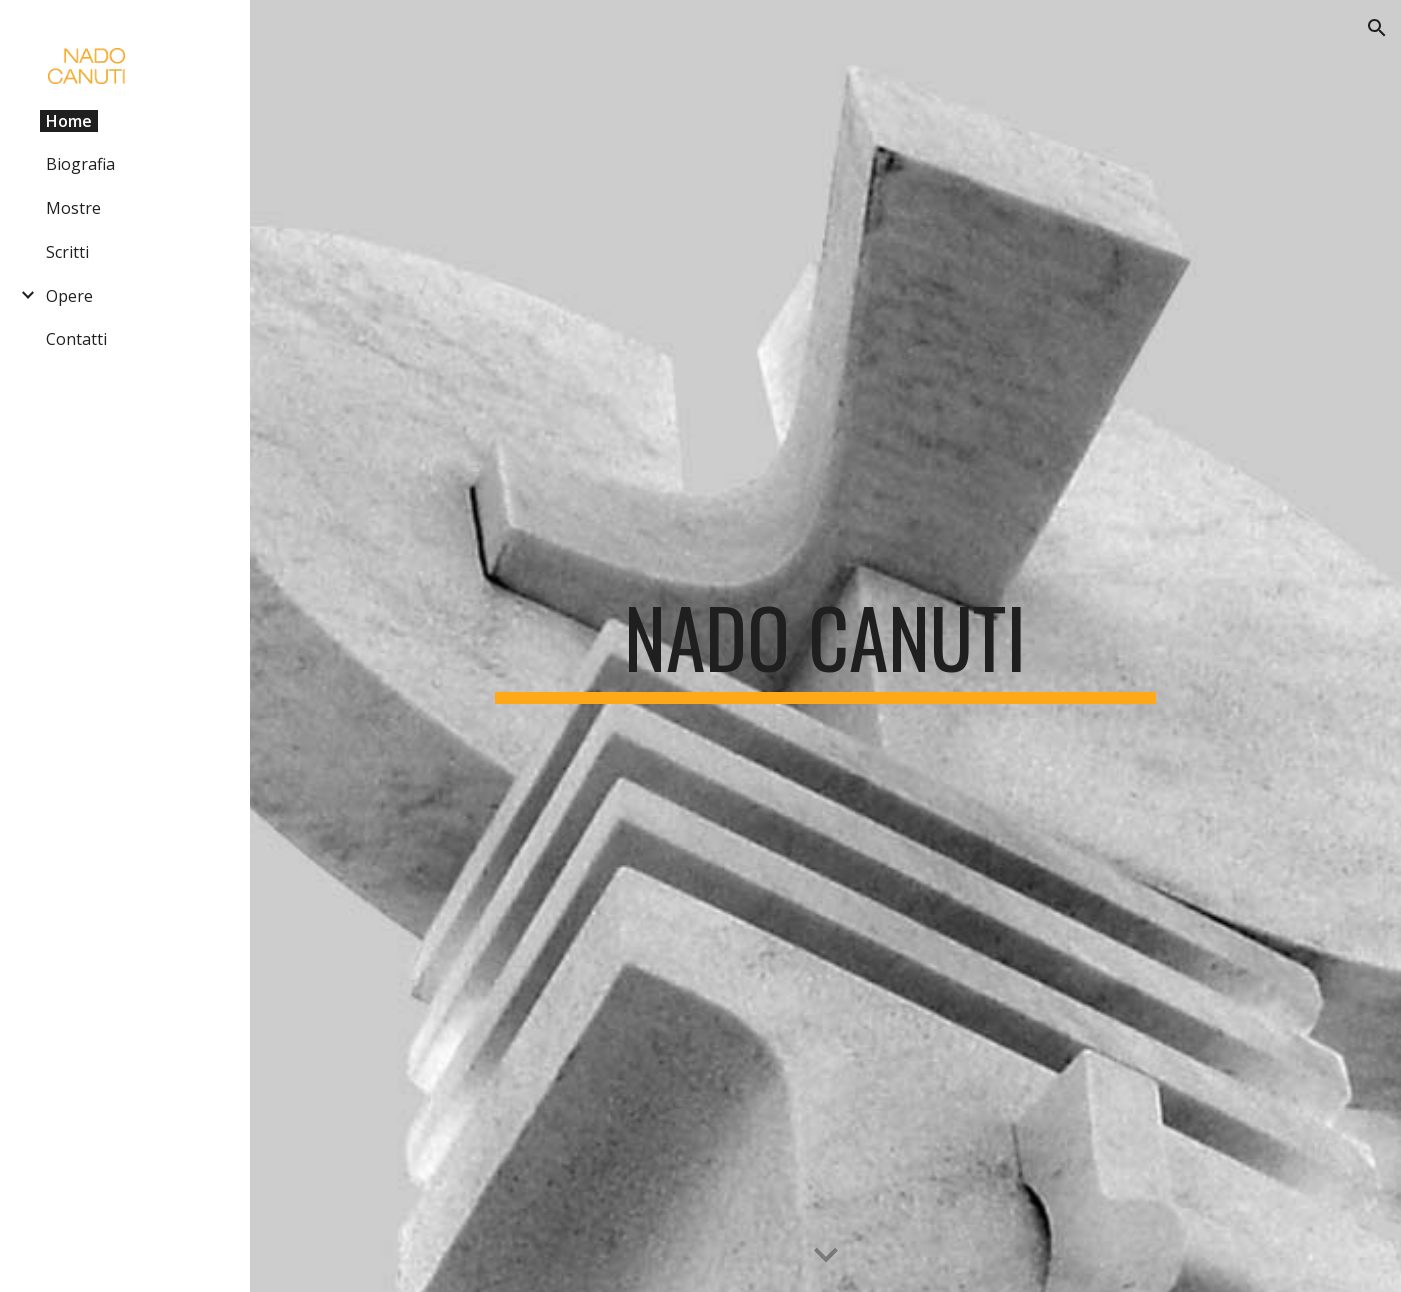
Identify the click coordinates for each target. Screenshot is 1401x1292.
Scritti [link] (67, 252)
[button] (1377, 28)
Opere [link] (69, 296)
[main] (825, 646)
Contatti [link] (76, 339)
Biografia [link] (80, 164)
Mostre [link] (73, 208)
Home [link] (69, 121)
